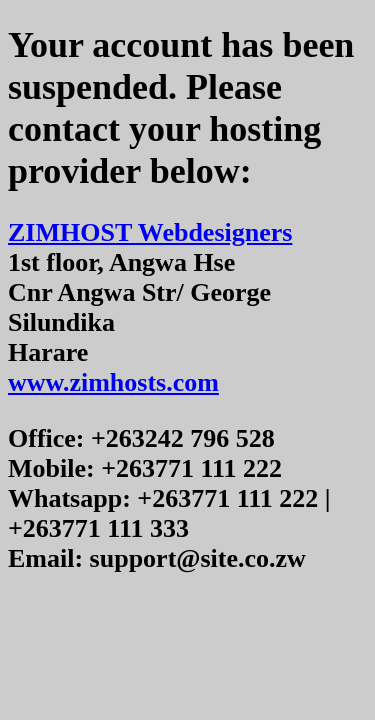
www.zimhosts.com (113, 382)
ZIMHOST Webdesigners (150, 232)
